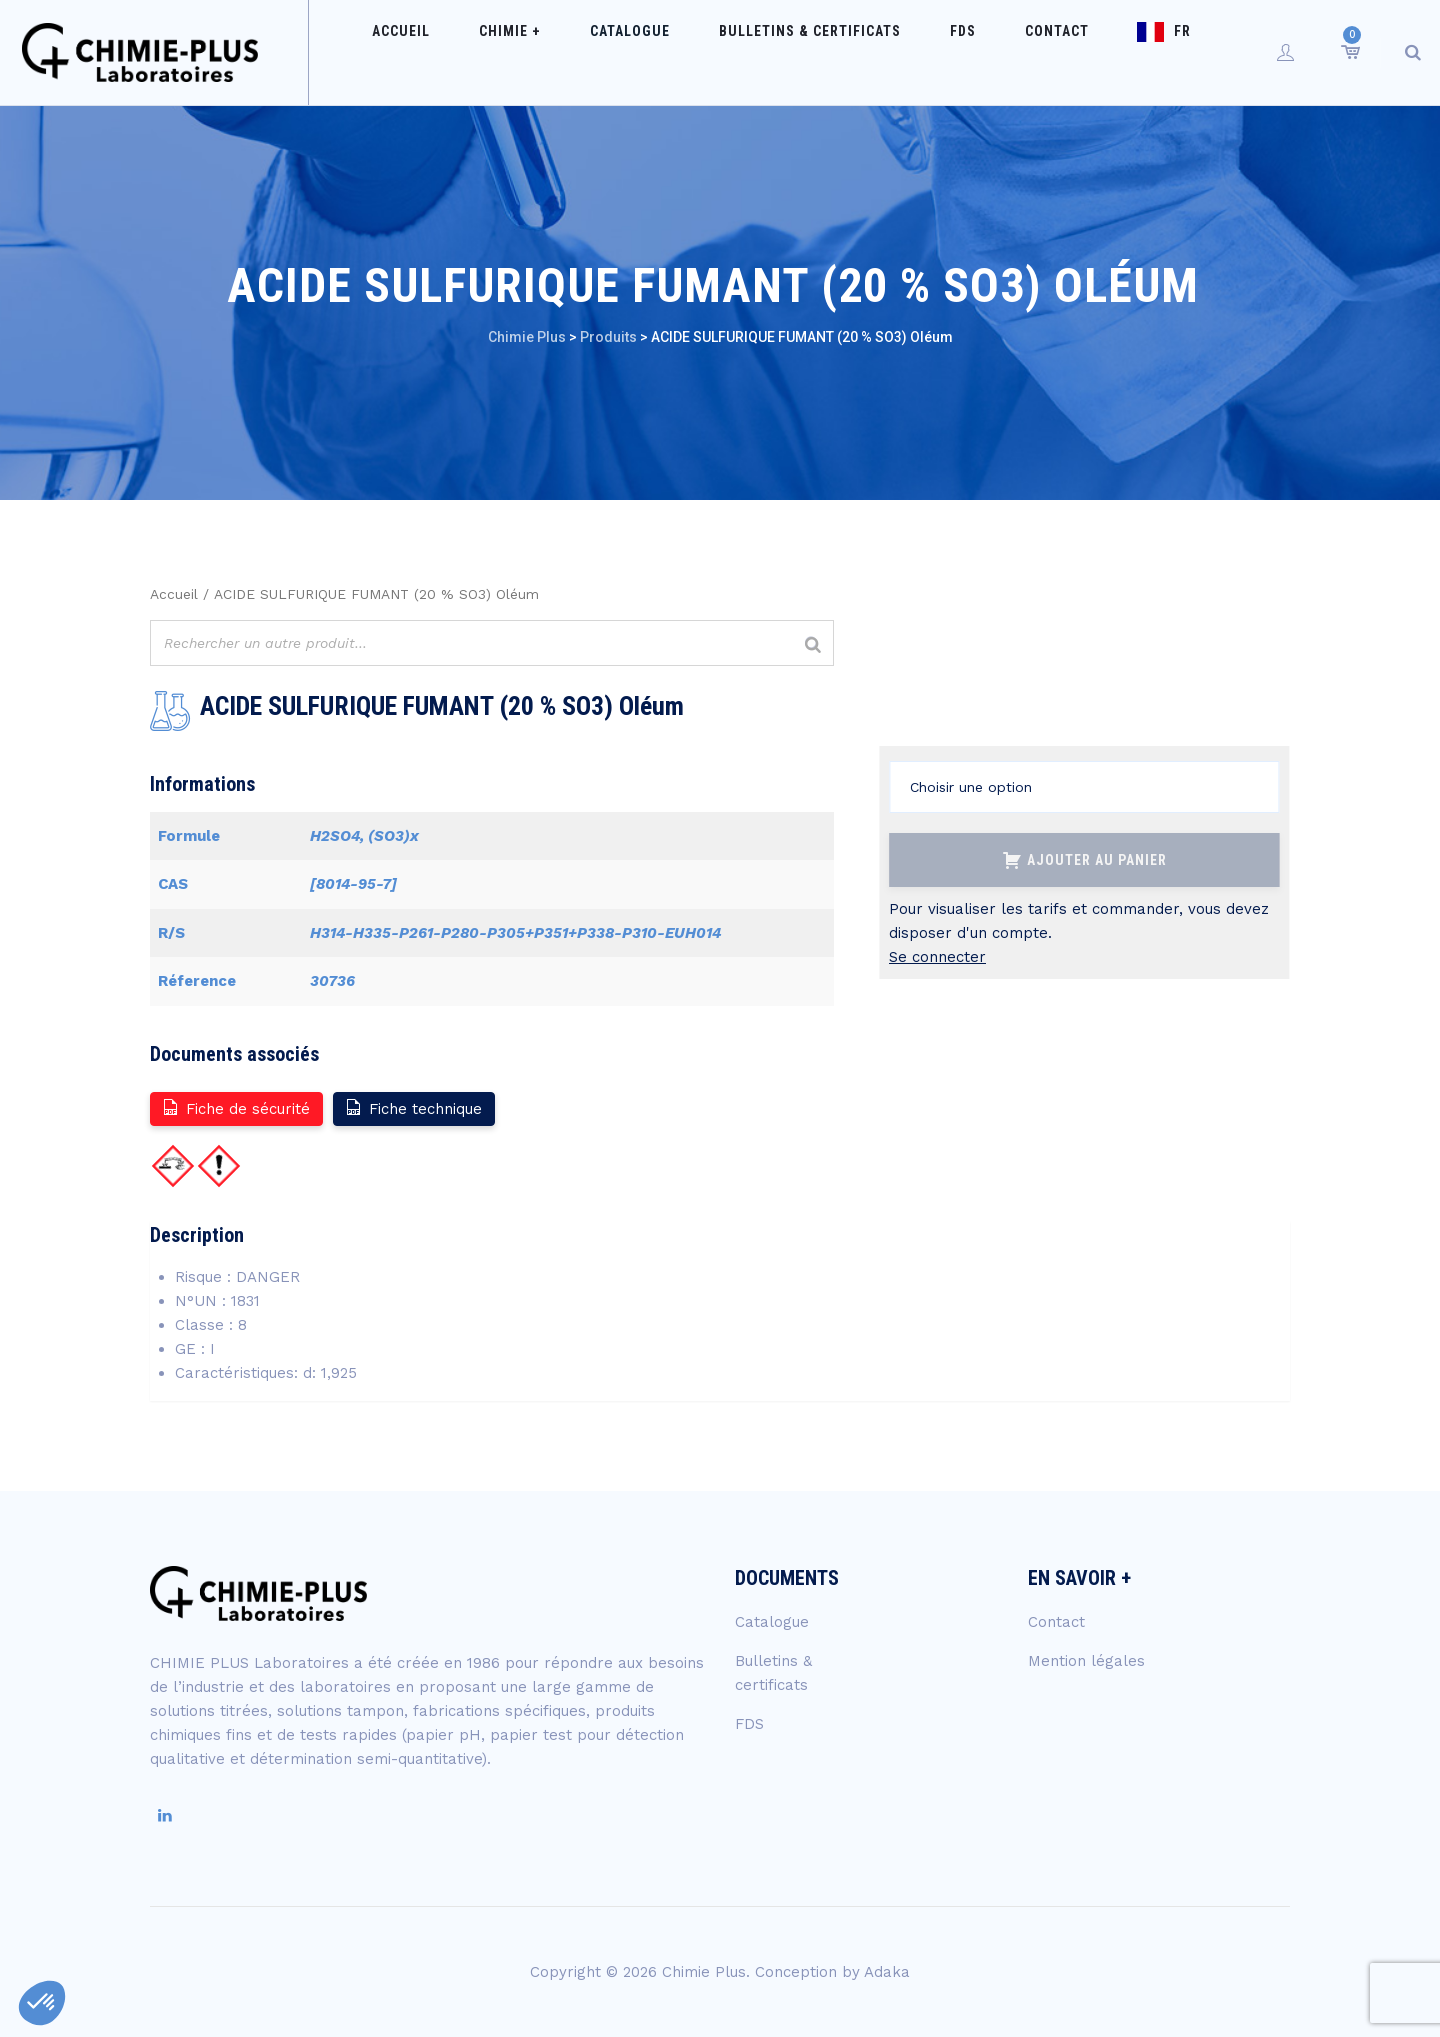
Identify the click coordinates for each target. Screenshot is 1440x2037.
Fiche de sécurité (235, 1107)
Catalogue (661, 52)
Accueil (472, 52)
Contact (1028, 52)
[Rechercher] (813, 645)
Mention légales (1086, 1661)
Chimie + (561, 52)
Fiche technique (413, 1107)
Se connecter (937, 957)
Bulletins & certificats (821, 52)
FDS (954, 52)
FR (1134, 52)
